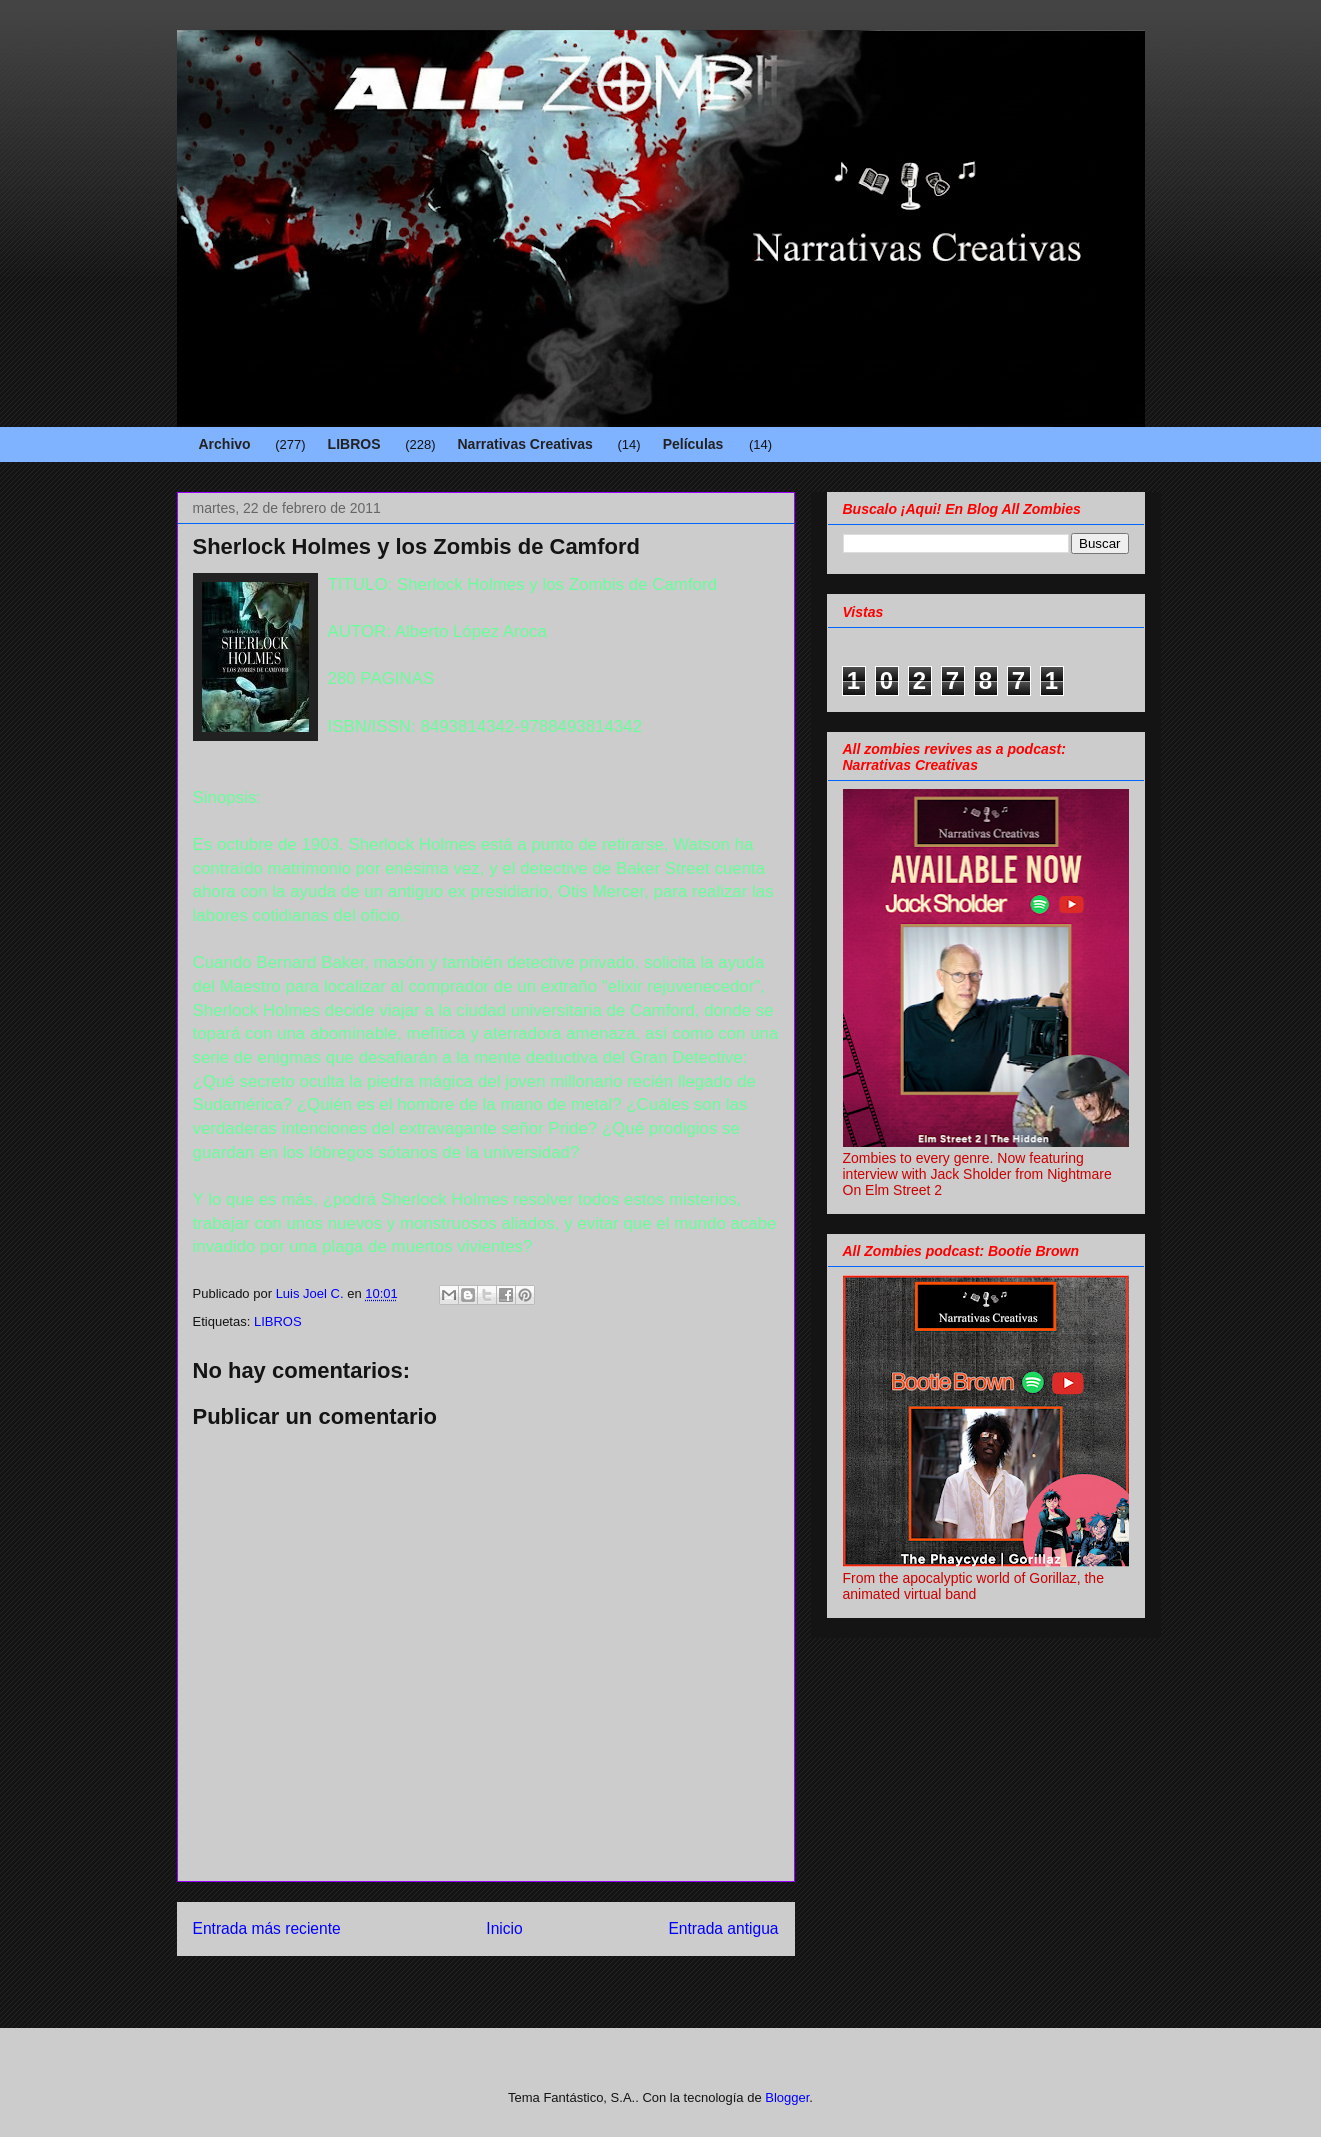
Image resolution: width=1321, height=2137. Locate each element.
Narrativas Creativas (524, 444)
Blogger (787, 2097)
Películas (693, 444)
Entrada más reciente (267, 1928)
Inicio (504, 1928)
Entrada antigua (723, 1928)
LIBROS (354, 444)
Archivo (225, 444)
